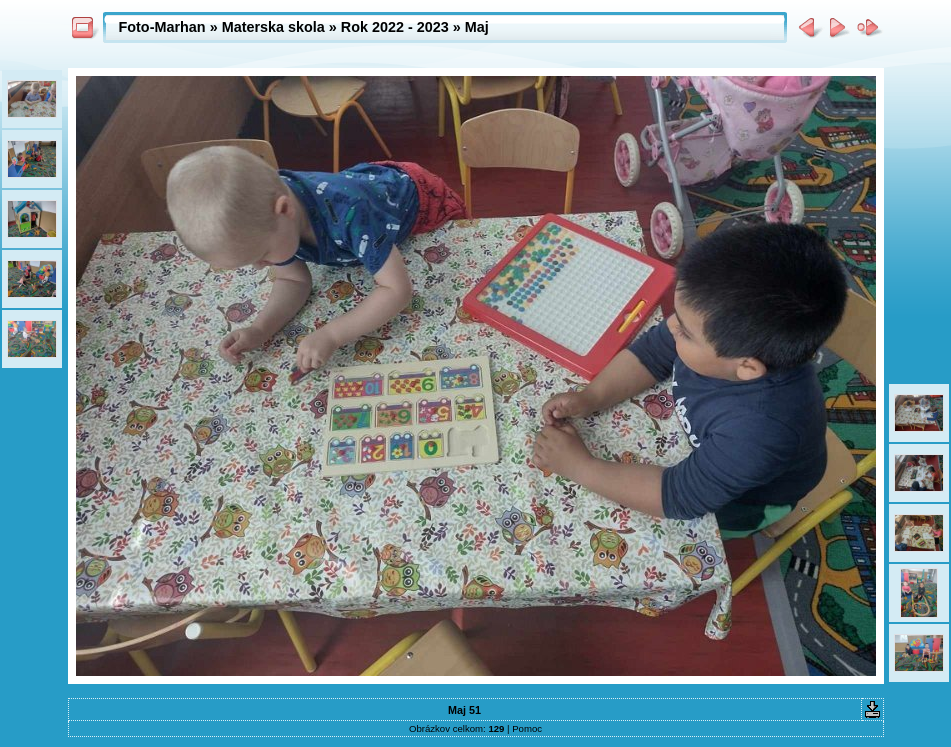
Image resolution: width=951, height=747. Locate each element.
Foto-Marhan (162, 27)
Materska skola (273, 27)
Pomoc (527, 728)
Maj (477, 27)
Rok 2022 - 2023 (395, 27)
